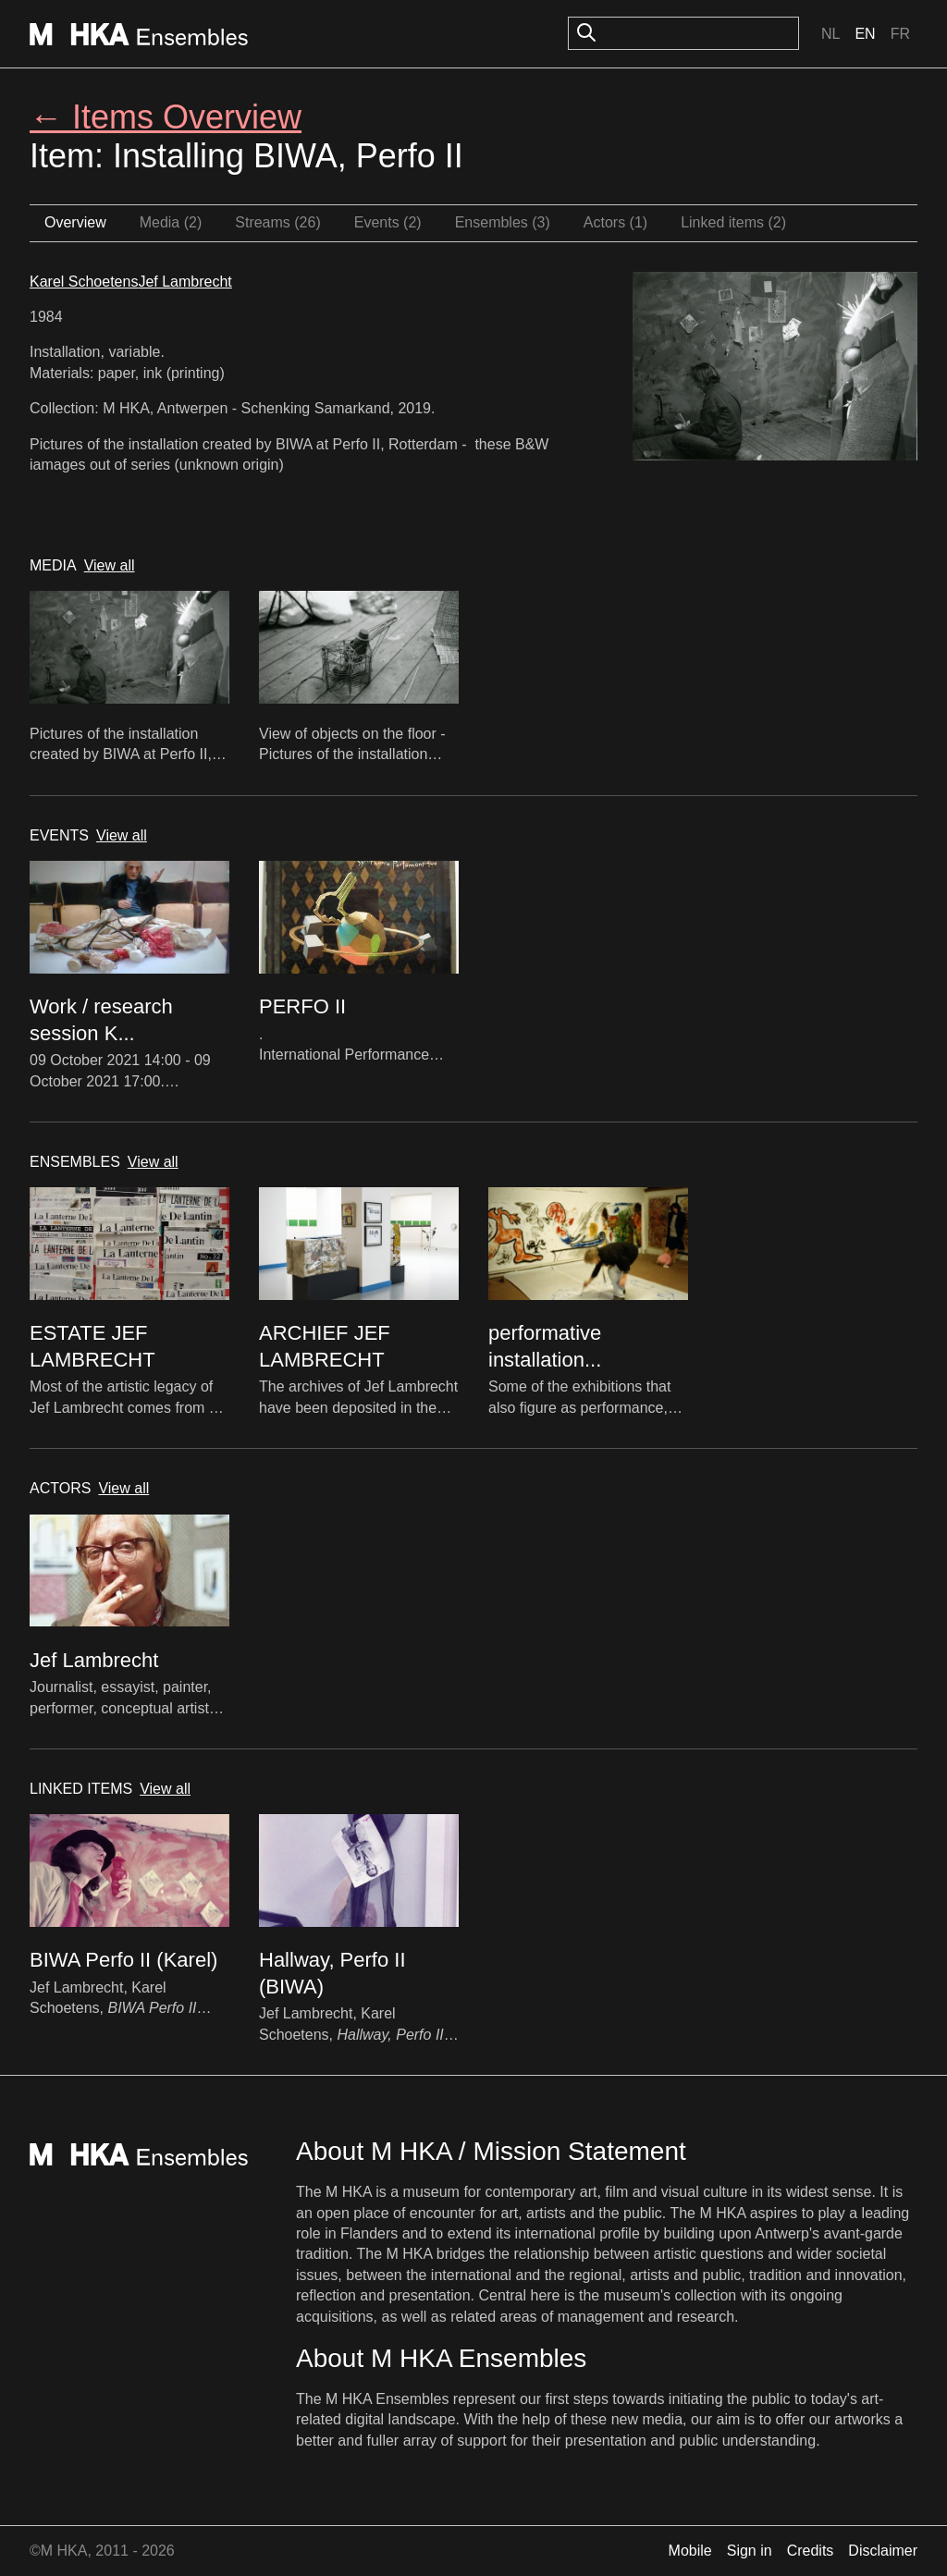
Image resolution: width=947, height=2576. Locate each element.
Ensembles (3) (502, 222)
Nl (830, 34)
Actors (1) (615, 222)
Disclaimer (882, 2550)
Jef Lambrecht (184, 281)
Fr (900, 34)
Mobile (690, 2550)
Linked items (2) (733, 222)
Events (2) (388, 222)
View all (109, 565)
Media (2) (171, 222)
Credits (810, 2550)
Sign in (749, 2550)
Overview (75, 222)
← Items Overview (165, 117)
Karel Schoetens (84, 281)
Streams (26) (277, 222)
